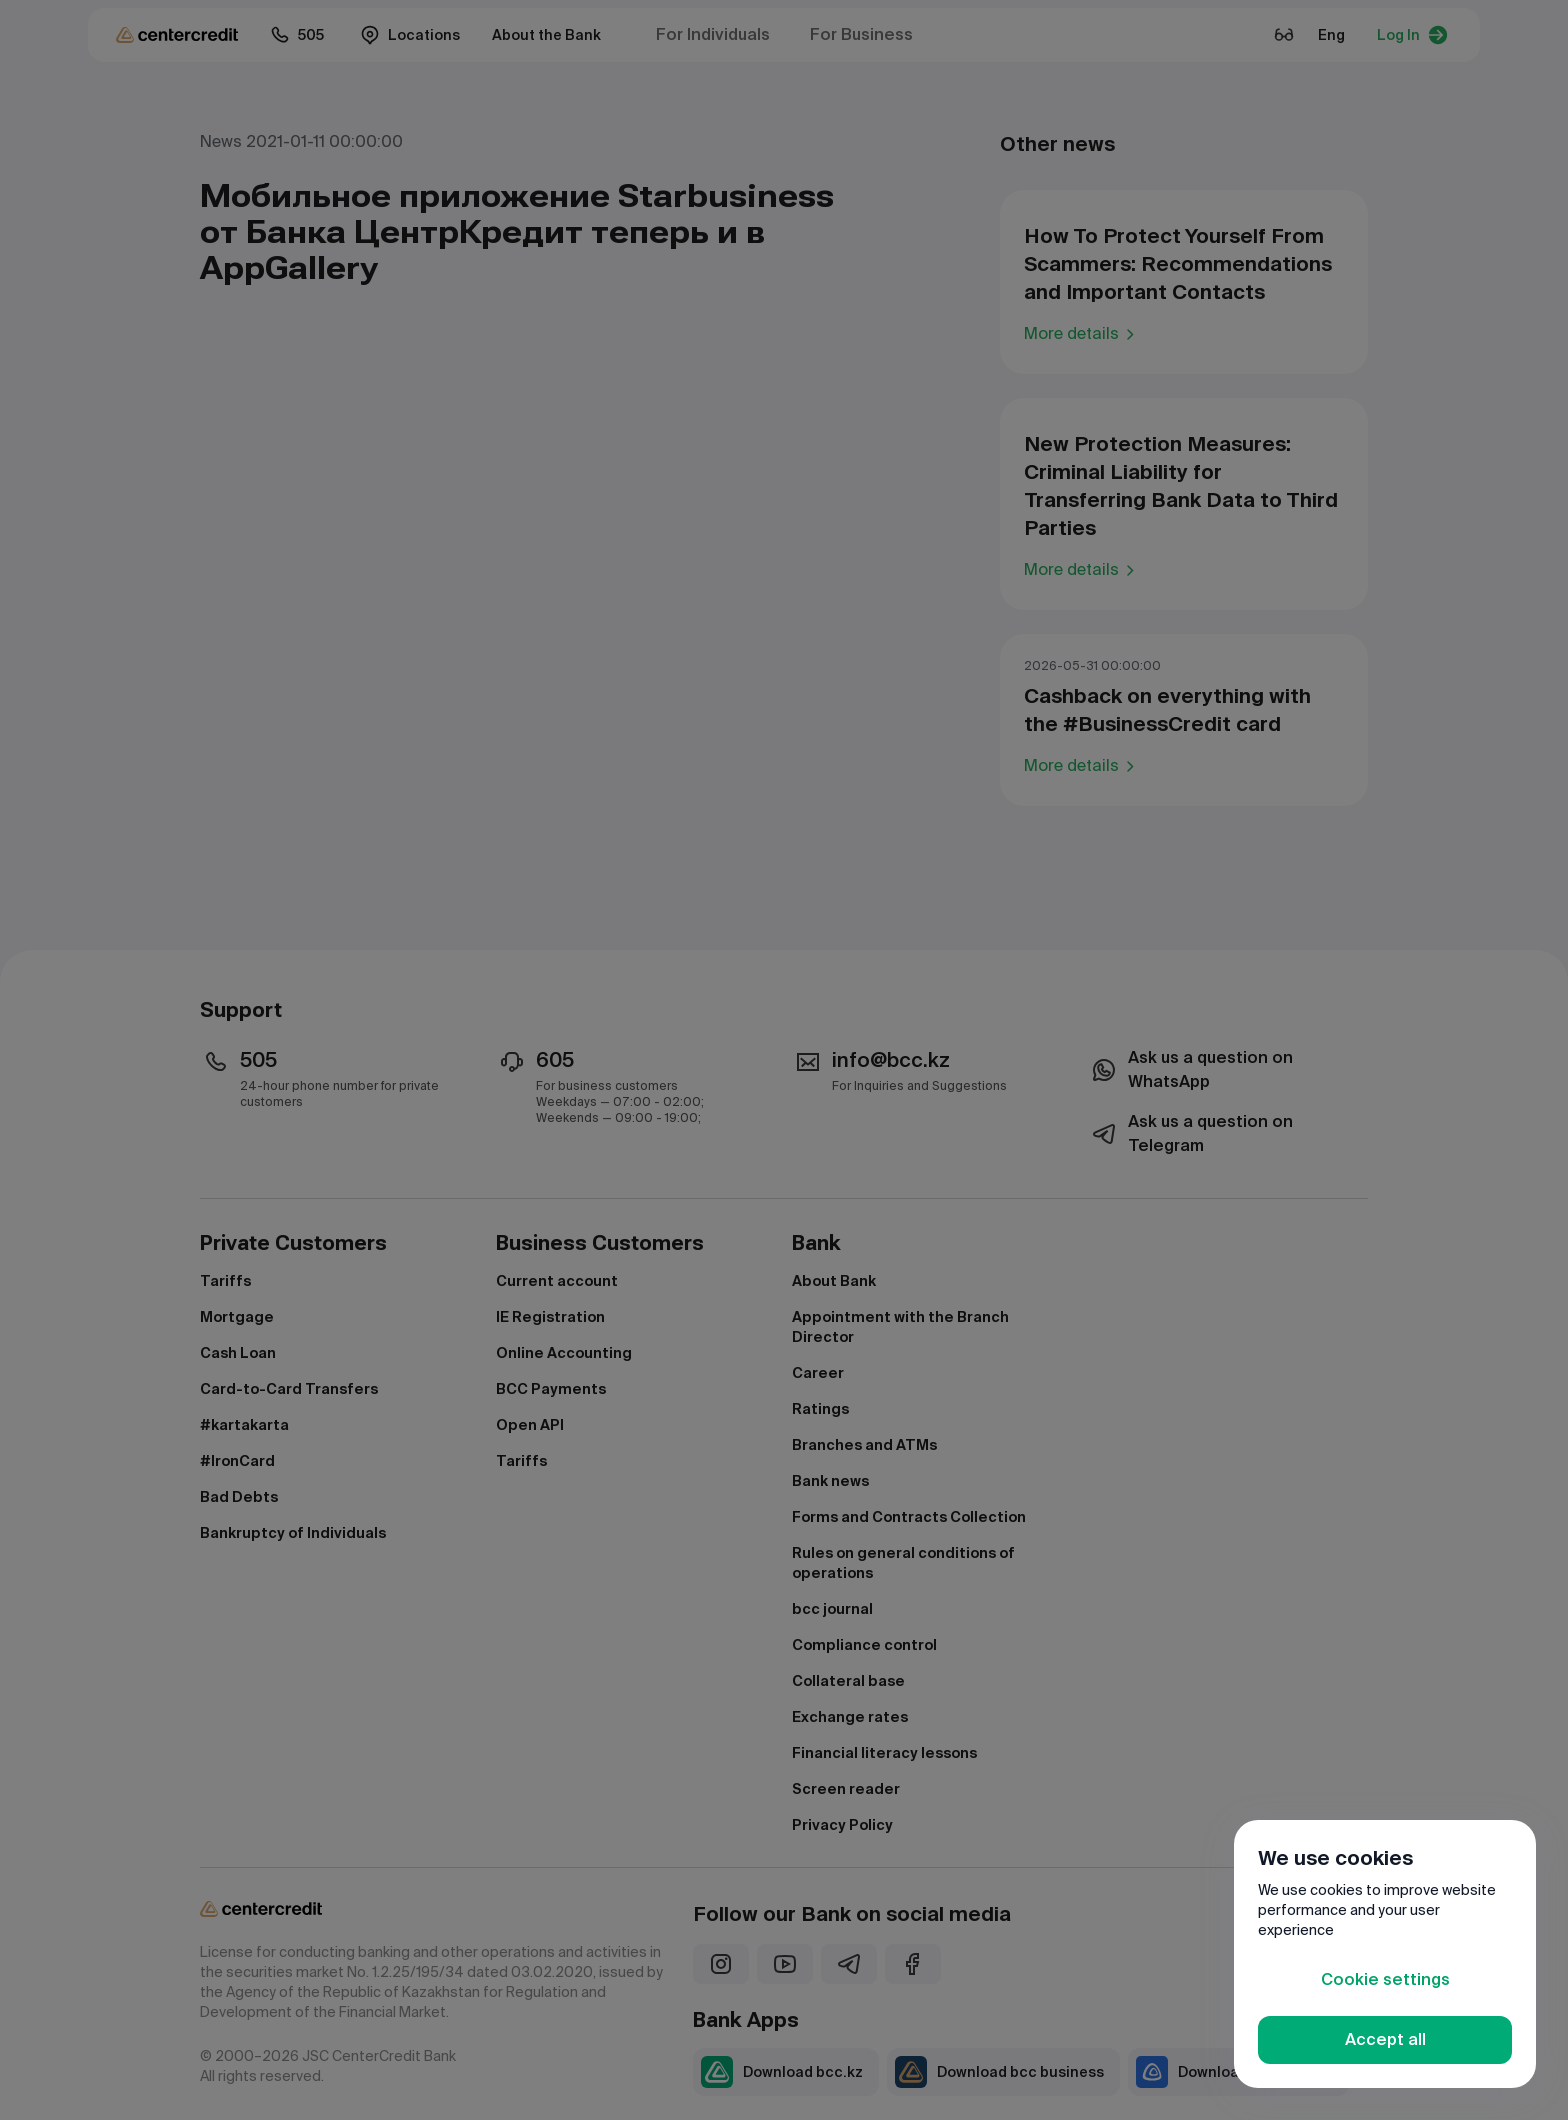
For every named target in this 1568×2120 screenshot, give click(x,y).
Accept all (1385, 2039)
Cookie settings (1385, 1979)
